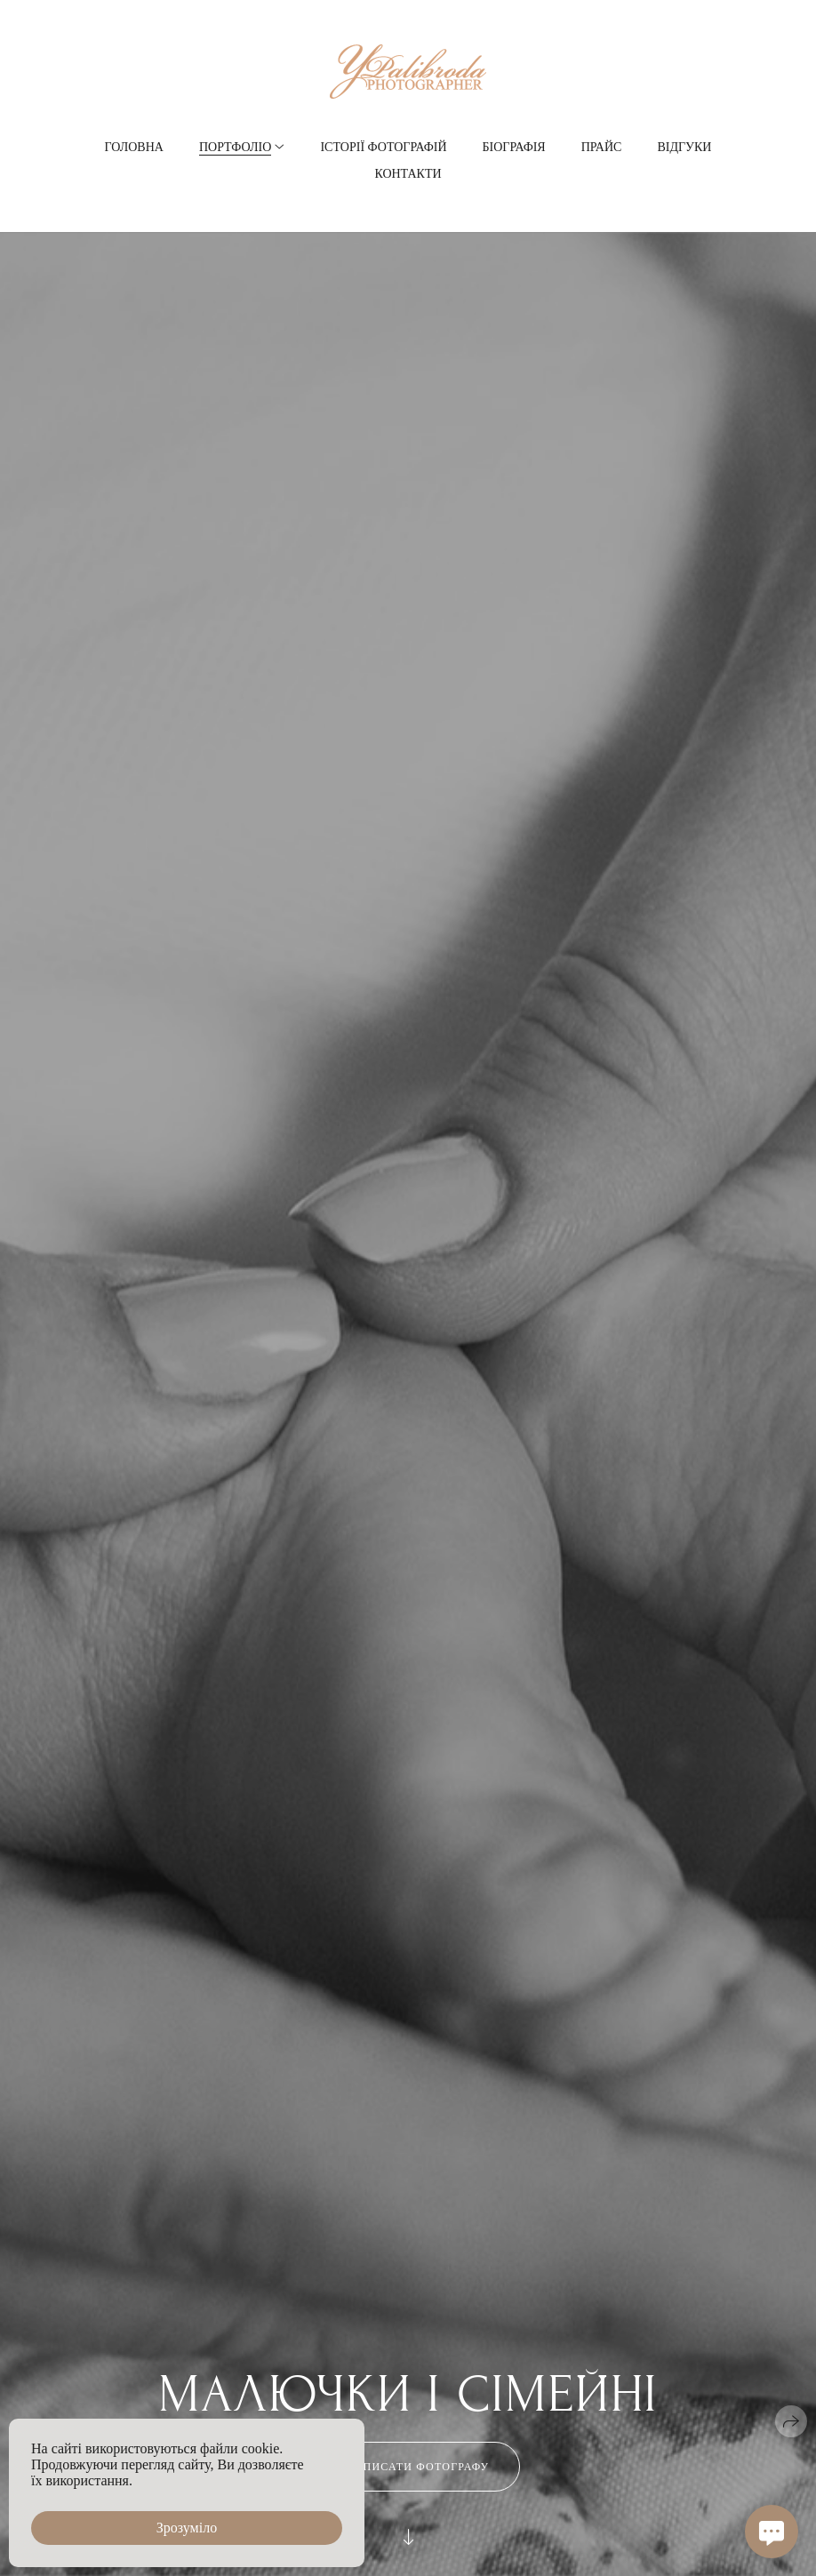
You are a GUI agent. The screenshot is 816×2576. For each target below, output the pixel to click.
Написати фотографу (408, 2466)
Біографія (514, 147)
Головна (134, 147)
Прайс (601, 147)
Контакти (407, 173)
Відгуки (684, 147)
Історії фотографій (383, 147)
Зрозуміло (186, 2527)
